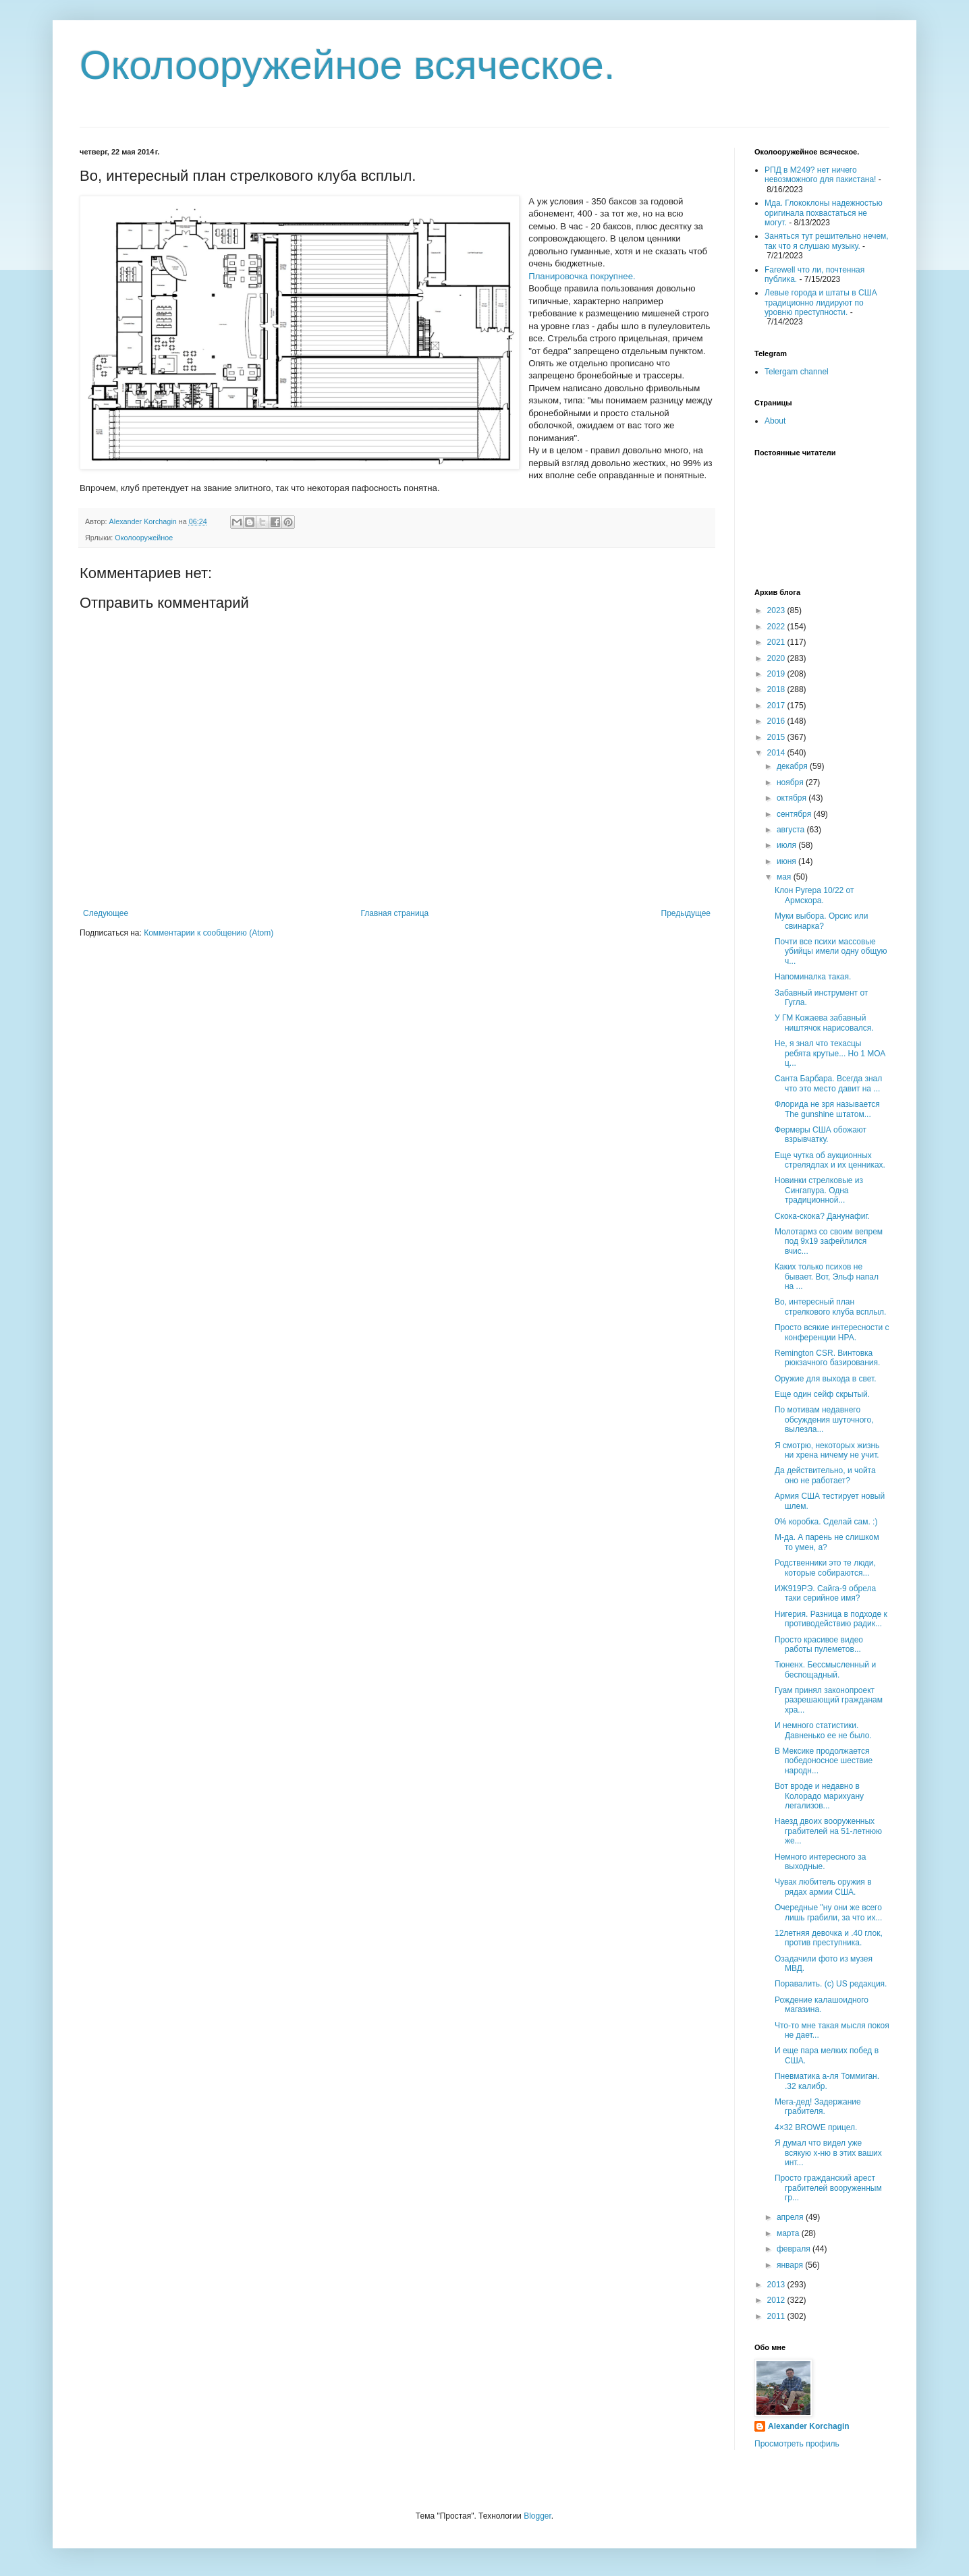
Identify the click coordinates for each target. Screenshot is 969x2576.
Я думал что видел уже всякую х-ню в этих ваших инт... (828, 2152)
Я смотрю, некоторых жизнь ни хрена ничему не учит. (827, 1450)
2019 (777, 674)
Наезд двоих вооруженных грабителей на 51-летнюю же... (828, 1830)
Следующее (105, 913)
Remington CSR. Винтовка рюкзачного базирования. (827, 1357)
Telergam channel (797, 371)
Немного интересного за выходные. (820, 1861)
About (775, 421)
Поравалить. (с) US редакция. (831, 1983)
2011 (777, 2316)
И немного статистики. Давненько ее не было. (823, 1730)
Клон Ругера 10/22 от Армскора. (814, 895)
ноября (791, 782)
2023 (777, 610)
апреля (791, 2217)
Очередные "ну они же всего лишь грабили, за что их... (828, 1912)
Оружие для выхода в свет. (826, 1378)
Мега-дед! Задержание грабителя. (818, 2106)
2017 (777, 705)
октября (792, 798)
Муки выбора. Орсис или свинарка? (821, 920)
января (791, 2265)
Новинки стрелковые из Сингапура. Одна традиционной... (819, 1190)
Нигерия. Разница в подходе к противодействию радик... (831, 1618)
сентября (795, 814)
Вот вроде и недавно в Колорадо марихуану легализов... (819, 1795)
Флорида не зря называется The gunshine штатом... (827, 1108)
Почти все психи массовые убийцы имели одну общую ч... (831, 951)
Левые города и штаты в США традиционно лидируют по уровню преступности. (821, 302)
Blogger (537, 2516)
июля (787, 845)
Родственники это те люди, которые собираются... (825, 1567)
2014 (777, 752)
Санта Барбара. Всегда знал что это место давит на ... (828, 1083)
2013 (777, 2284)
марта (789, 2233)
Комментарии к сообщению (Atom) (208, 933)
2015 (777, 737)
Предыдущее (686, 913)
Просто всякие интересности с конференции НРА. (832, 1332)
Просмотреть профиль (796, 2444)
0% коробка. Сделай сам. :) (826, 1521)
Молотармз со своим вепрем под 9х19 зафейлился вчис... (829, 1241)
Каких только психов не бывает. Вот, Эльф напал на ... (827, 1276)
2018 (777, 689)
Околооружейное (144, 538)
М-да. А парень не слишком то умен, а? (827, 1542)
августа (792, 829)
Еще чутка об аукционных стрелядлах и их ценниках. (830, 1160)
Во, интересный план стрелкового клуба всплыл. (830, 1306)
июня (787, 861)
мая (785, 877)
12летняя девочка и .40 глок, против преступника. (829, 1937)
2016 (777, 721)
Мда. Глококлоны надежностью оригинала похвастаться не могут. (824, 212)
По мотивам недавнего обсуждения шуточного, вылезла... (824, 1419)
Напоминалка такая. (813, 976)
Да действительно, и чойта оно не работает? (825, 1475)
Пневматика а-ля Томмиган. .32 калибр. (827, 2080)
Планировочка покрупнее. (581, 276)
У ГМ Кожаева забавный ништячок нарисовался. (824, 1022)
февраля (794, 2249)
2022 (777, 626)
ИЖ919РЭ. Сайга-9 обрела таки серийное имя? (825, 1593)
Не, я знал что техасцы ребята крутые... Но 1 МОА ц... (830, 1053)
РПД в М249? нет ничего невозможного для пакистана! (820, 174)
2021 (777, 642)
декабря (793, 766)
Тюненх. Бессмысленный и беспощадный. (825, 1669)
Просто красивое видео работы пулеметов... (819, 1644)
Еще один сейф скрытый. (822, 1394)
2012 (777, 2300)
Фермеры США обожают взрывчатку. (820, 1134)
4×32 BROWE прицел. (816, 2127)
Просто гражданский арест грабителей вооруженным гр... (828, 2187)
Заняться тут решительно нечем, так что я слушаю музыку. (827, 240)
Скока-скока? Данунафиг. (822, 1216)
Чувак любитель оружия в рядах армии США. (823, 1886)
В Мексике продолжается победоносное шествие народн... (824, 1760)
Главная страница (395, 913)
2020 (777, 658)
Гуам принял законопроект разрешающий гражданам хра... (829, 1700)
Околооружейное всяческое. (347, 65)
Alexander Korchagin (809, 2426)
